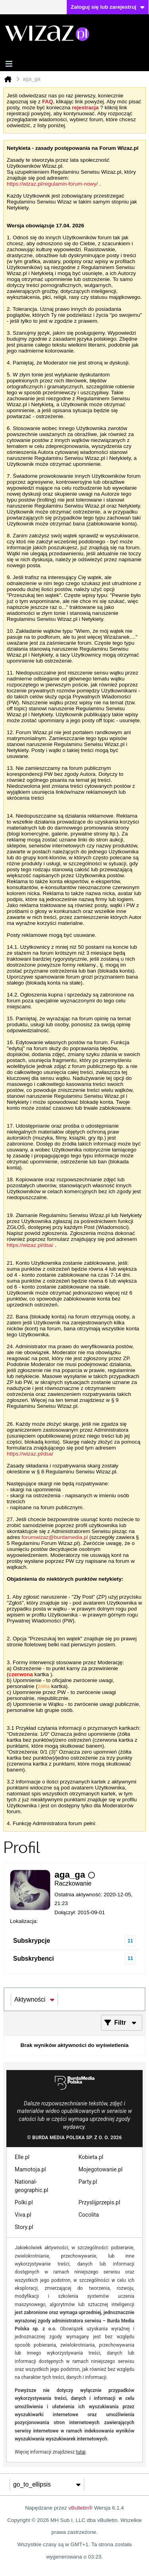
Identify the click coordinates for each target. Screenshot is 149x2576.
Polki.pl (24, 2202)
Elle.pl (22, 2157)
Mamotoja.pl (30, 2169)
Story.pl (24, 2227)
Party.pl (88, 2182)
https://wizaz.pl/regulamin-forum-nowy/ (52, 184)
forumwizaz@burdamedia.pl (54, 1537)
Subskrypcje (31, 1940)
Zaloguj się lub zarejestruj (108, 7)
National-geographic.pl (31, 2186)
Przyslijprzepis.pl (99, 2202)
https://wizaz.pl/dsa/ (30, 1245)
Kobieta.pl (91, 2157)
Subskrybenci (33, 1958)
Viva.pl (23, 2215)
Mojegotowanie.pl (101, 2169)
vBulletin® (80, 2508)
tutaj (80, 2452)
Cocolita (89, 2215)
